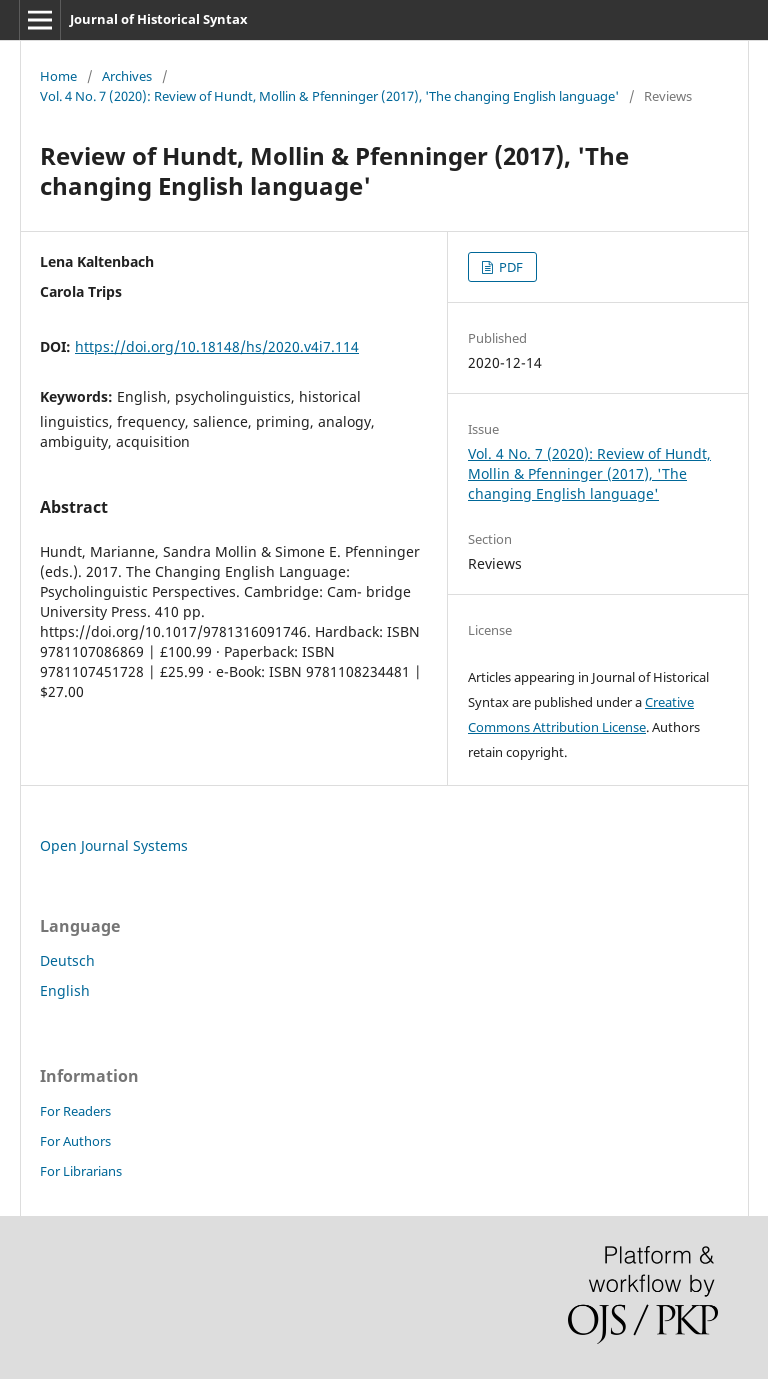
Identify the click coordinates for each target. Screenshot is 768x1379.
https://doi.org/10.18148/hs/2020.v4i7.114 (217, 346)
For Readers (75, 1111)
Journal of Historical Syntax (159, 19)
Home (58, 76)
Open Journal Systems (114, 845)
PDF (509, 267)
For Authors (75, 1141)
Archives (127, 76)
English (65, 990)
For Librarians (81, 1171)
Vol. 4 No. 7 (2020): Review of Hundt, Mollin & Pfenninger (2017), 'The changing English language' (329, 96)
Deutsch (67, 960)
